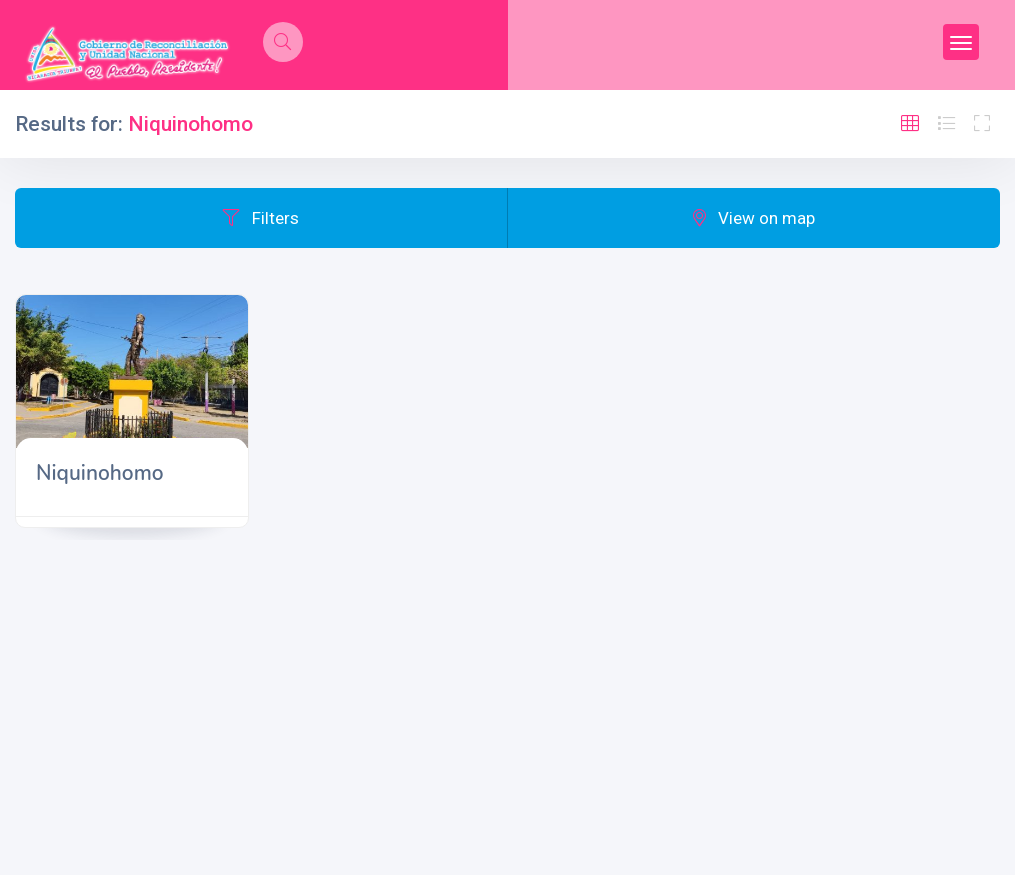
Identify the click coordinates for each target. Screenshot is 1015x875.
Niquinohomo (100, 473)
